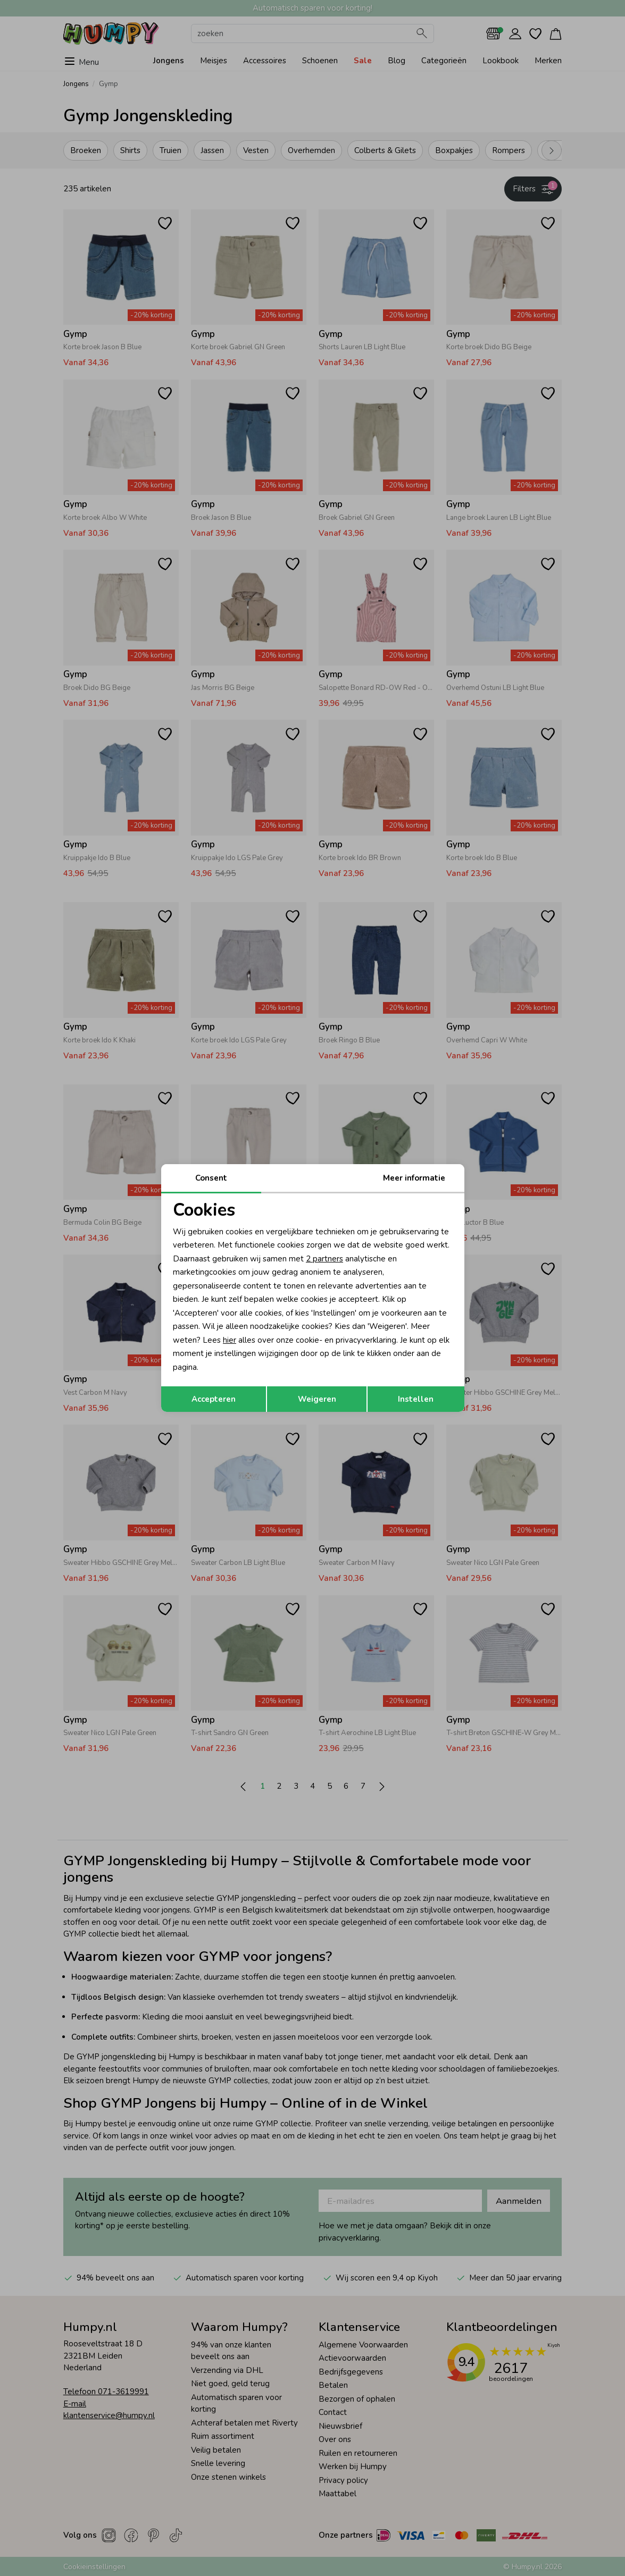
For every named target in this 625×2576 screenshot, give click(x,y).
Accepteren (213, 1399)
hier (229, 1340)
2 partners (324, 1258)
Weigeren (317, 1399)
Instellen (416, 1399)
